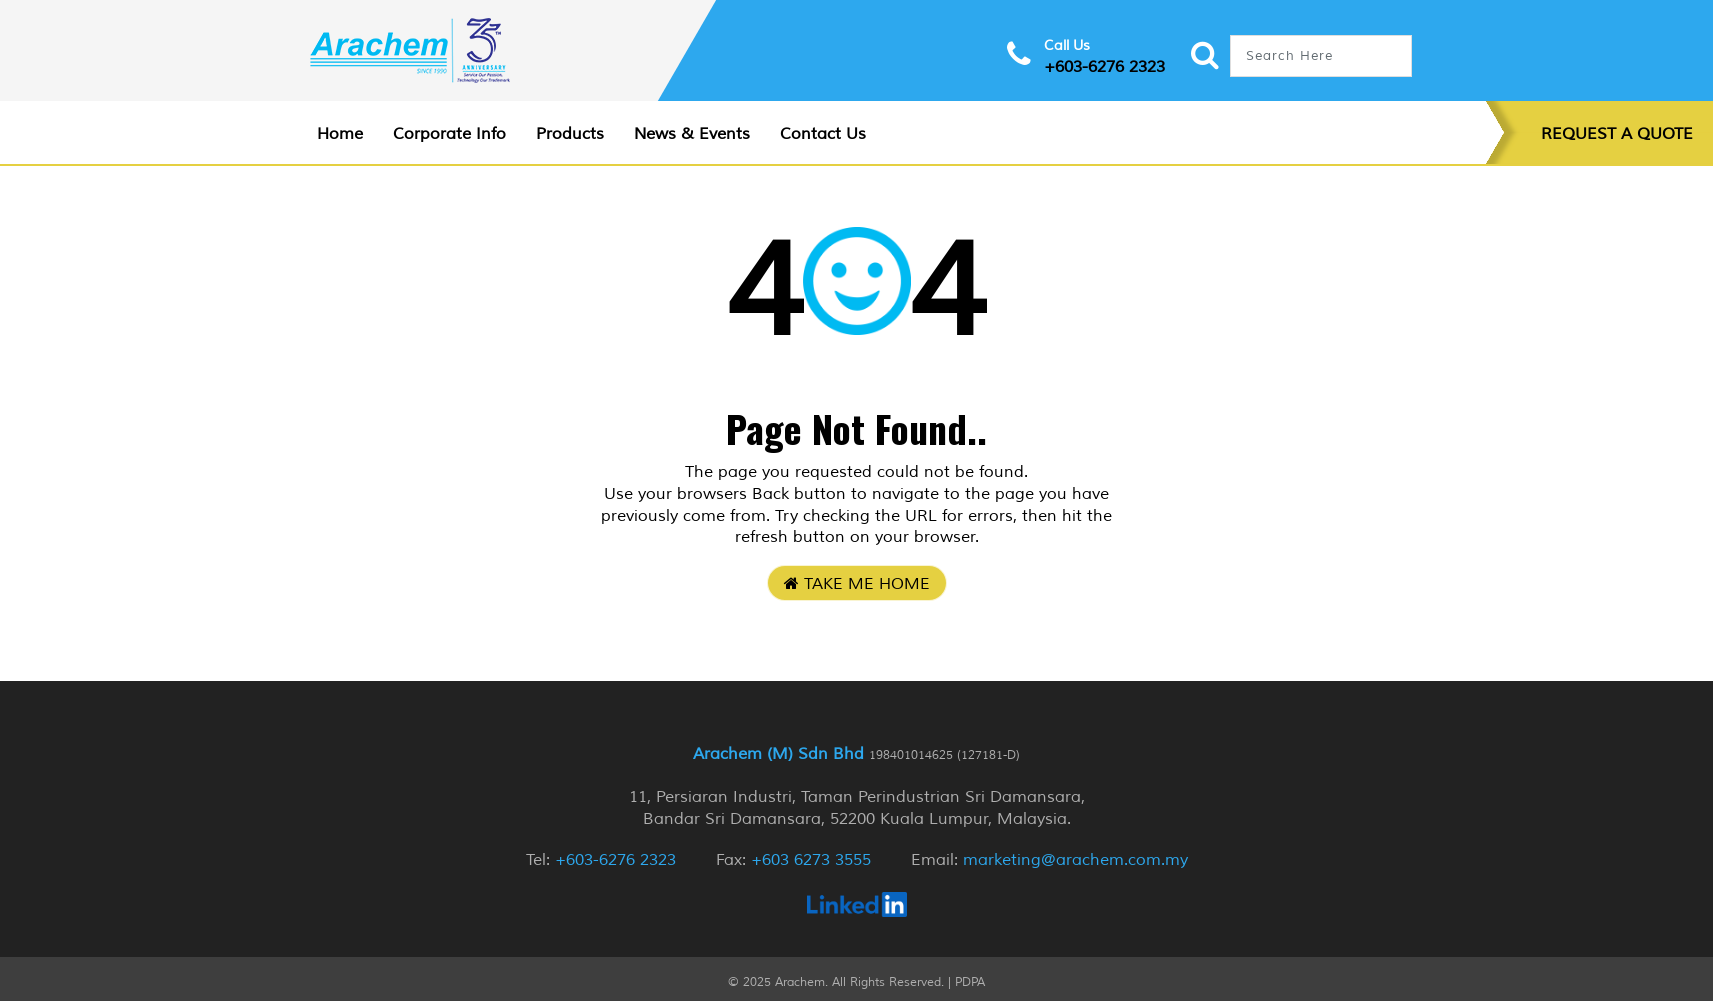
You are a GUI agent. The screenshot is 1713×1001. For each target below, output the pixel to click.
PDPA (970, 982)
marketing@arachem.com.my (1075, 860)
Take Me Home (857, 584)
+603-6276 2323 (1104, 67)
